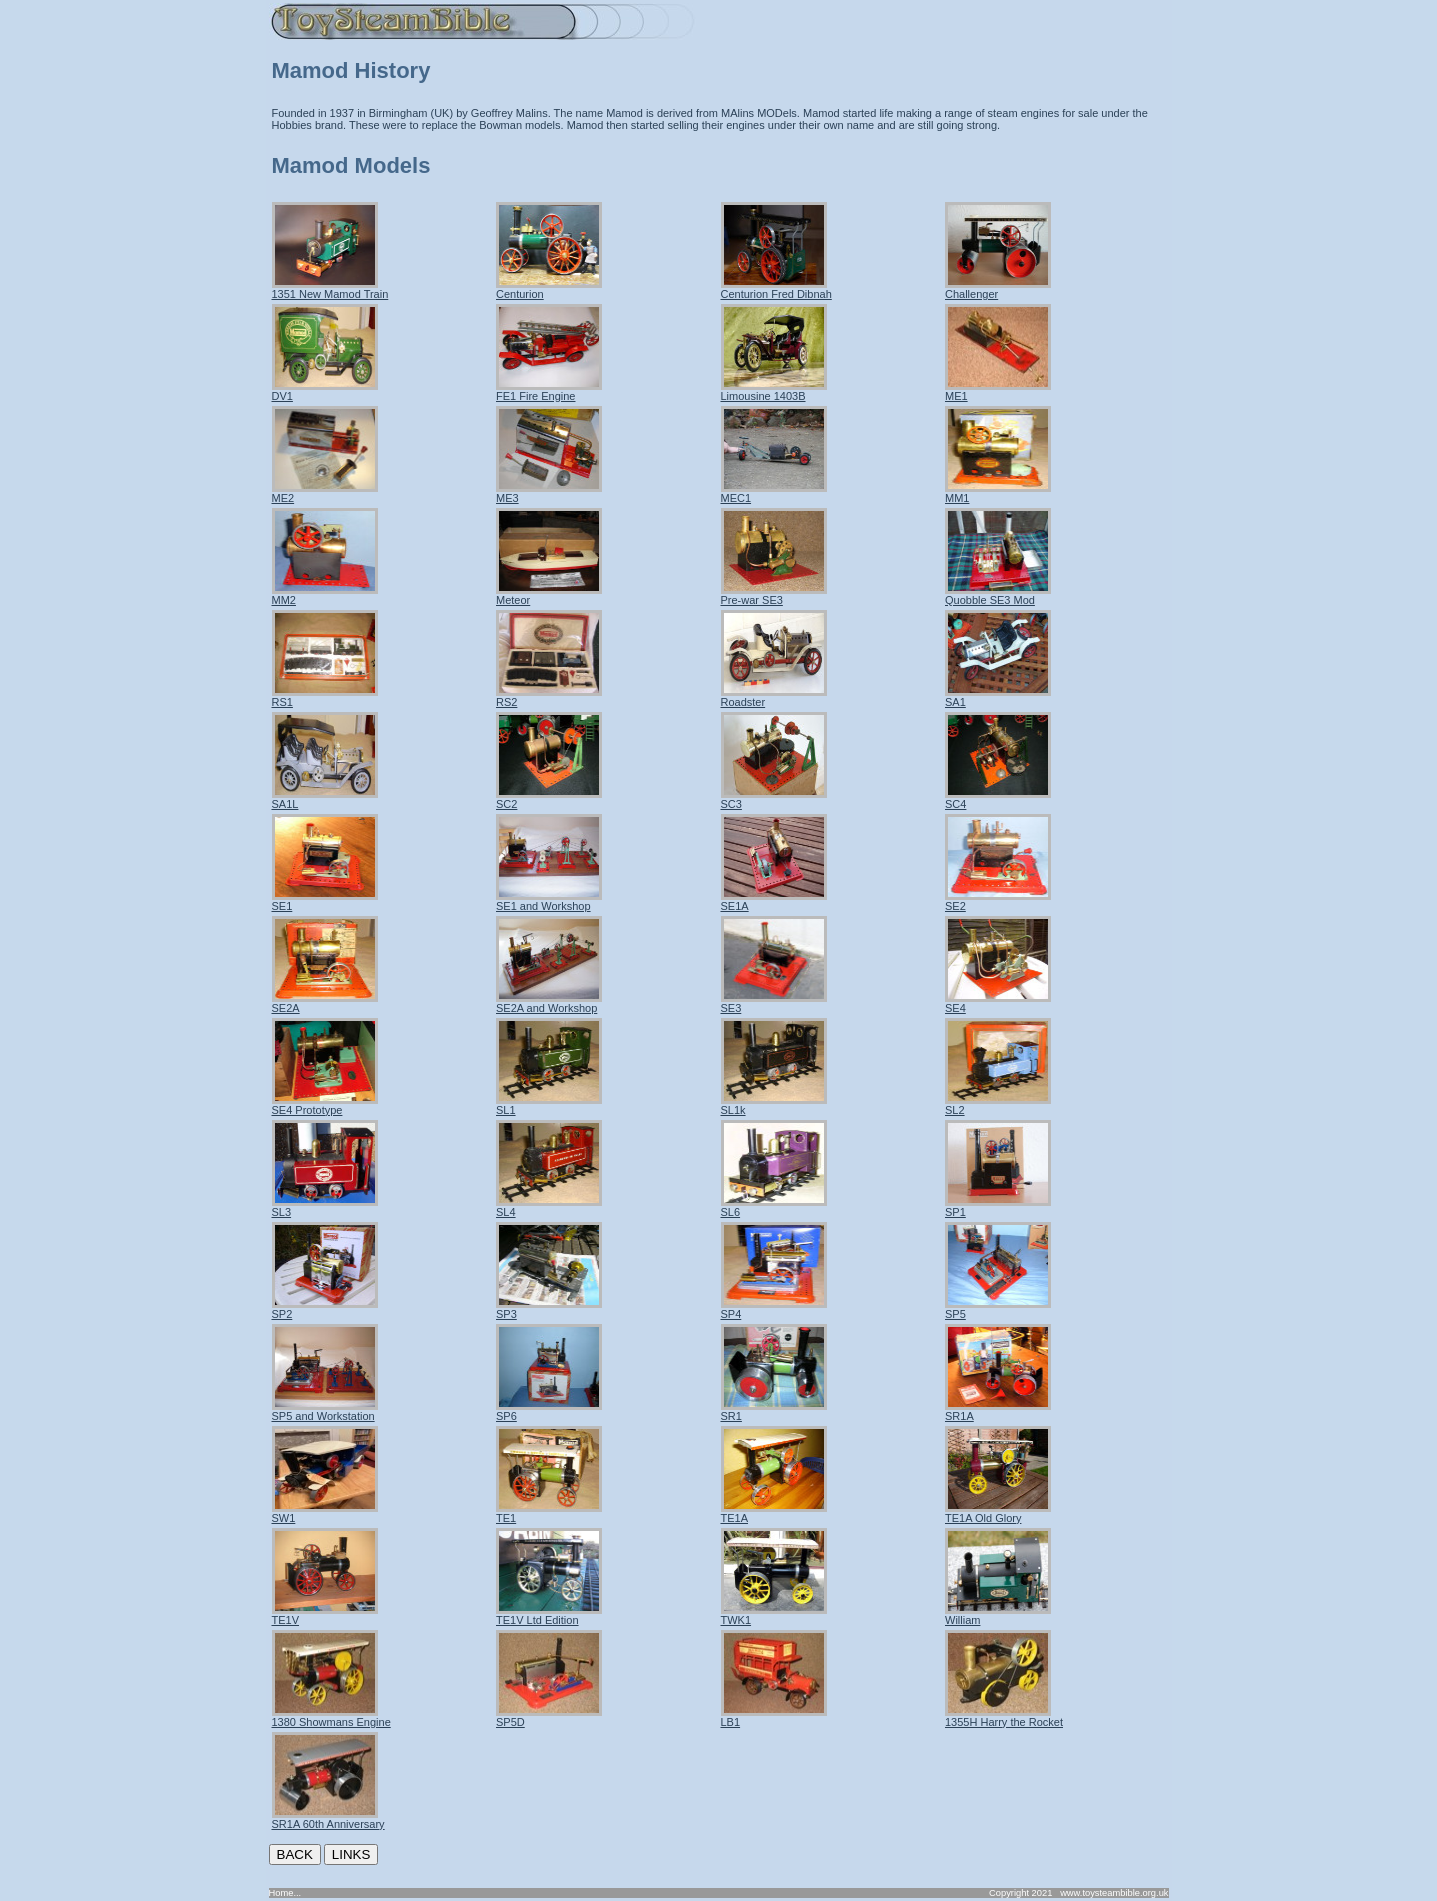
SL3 (325, 1207)
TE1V (325, 1615)
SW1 (325, 1513)
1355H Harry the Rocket (1004, 1717)
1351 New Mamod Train (330, 289)
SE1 (325, 901)
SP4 (774, 1309)
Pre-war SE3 (774, 595)
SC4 (998, 799)
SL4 (549, 1207)
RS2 (549, 697)
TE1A (774, 1513)
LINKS (351, 1854)
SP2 (325, 1309)
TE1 (549, 1513)
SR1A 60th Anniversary (328, 1819)
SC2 (549, 799)
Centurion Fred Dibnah (776, 289)
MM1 (998, 493)
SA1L (325, 799)
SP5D (549, 1717)
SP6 (549, 1411)
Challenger (998, 289)
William (998, 1615)
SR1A (998, 1411)
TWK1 (774, 1615)
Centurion (549, 289)
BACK (295, 1854)
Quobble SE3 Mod (998, 595)
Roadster (774, 697)
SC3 (774, 799)
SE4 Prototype (325, 1105)
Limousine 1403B (774, 391)
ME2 (325, 493)
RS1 (325, 697)
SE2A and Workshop (549, 1003)
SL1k (774, 1105)
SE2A (325, 1003)
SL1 (549, 1105)
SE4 (998, 1003)
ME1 (998, 391)
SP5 (998, 1309)
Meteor (549, 595)
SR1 (774, 1411)
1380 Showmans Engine (331, 1717)
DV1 (325, 391)
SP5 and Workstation (325, 1411)
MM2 (325, 595)
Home (281, 1893)
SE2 (998, 901)
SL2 (998, 1105)
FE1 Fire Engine (549, 391)
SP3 (549, 1309)
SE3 (774, 1003)
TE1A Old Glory (998, 1513)
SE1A (774, 901)
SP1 (998, 1207)
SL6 (774, 1207)
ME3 (549, 493)
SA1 (998, 697)
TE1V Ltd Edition (549, 1615)
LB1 (774, 1717)
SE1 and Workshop (549, 901)
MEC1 (774, 493)
